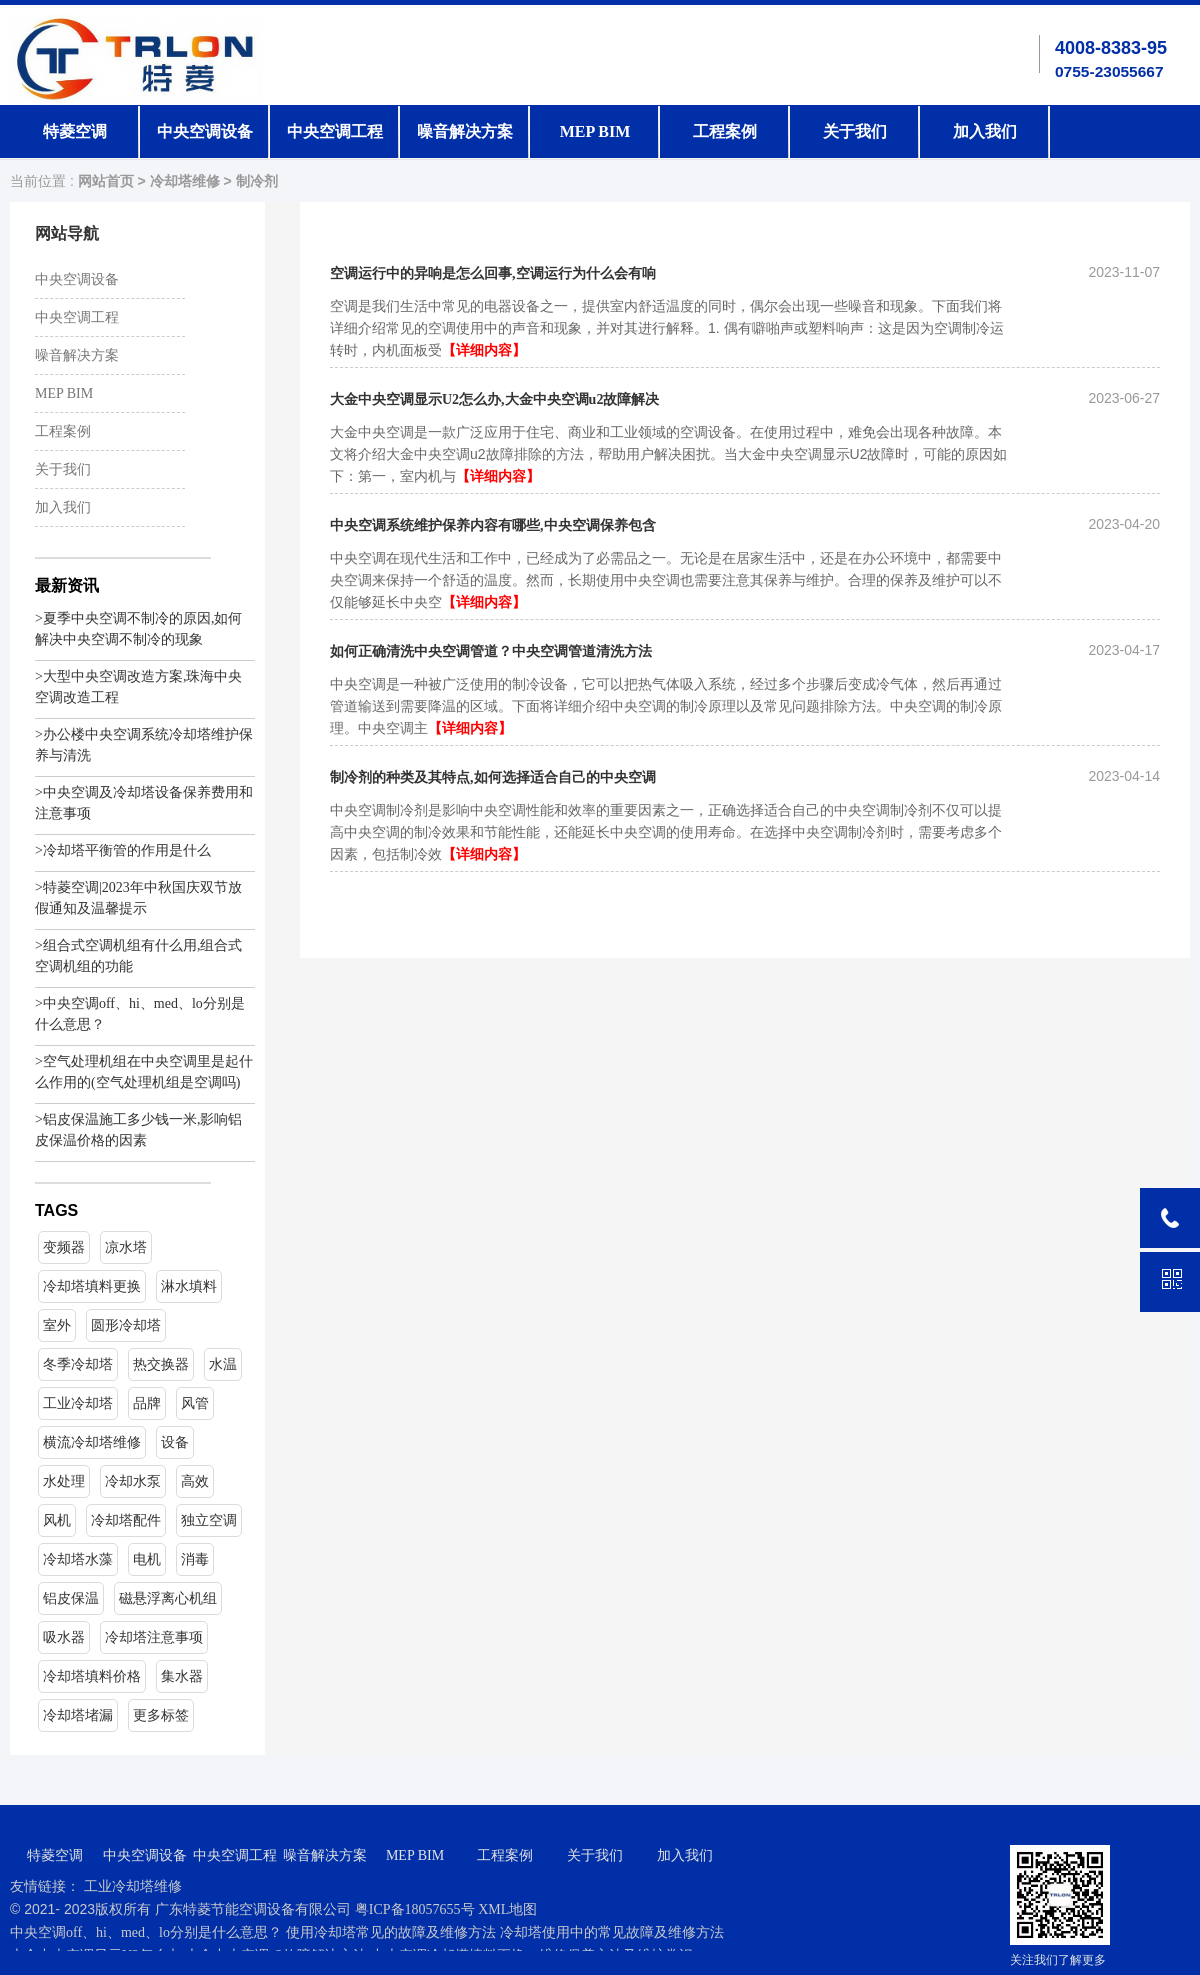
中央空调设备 (205, 131)
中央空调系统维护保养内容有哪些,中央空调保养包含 (493, 525)
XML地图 (507, 1909)
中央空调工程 (335, 131)
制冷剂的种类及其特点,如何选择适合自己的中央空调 (493, 777)
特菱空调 (75, 131)
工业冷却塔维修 (133, 1886)
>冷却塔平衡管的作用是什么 (123, 850)
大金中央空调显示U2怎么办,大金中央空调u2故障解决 (494, 399)
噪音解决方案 (465, 131)
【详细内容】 (484, 350)
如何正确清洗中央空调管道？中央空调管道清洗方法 (491, 651)
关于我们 (855, 131)
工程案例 (725, 131)
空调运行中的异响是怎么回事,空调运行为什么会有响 (493, 273)
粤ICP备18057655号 (416, 1909)
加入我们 (985, 131)
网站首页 (106, 181)
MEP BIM (595, 131)
